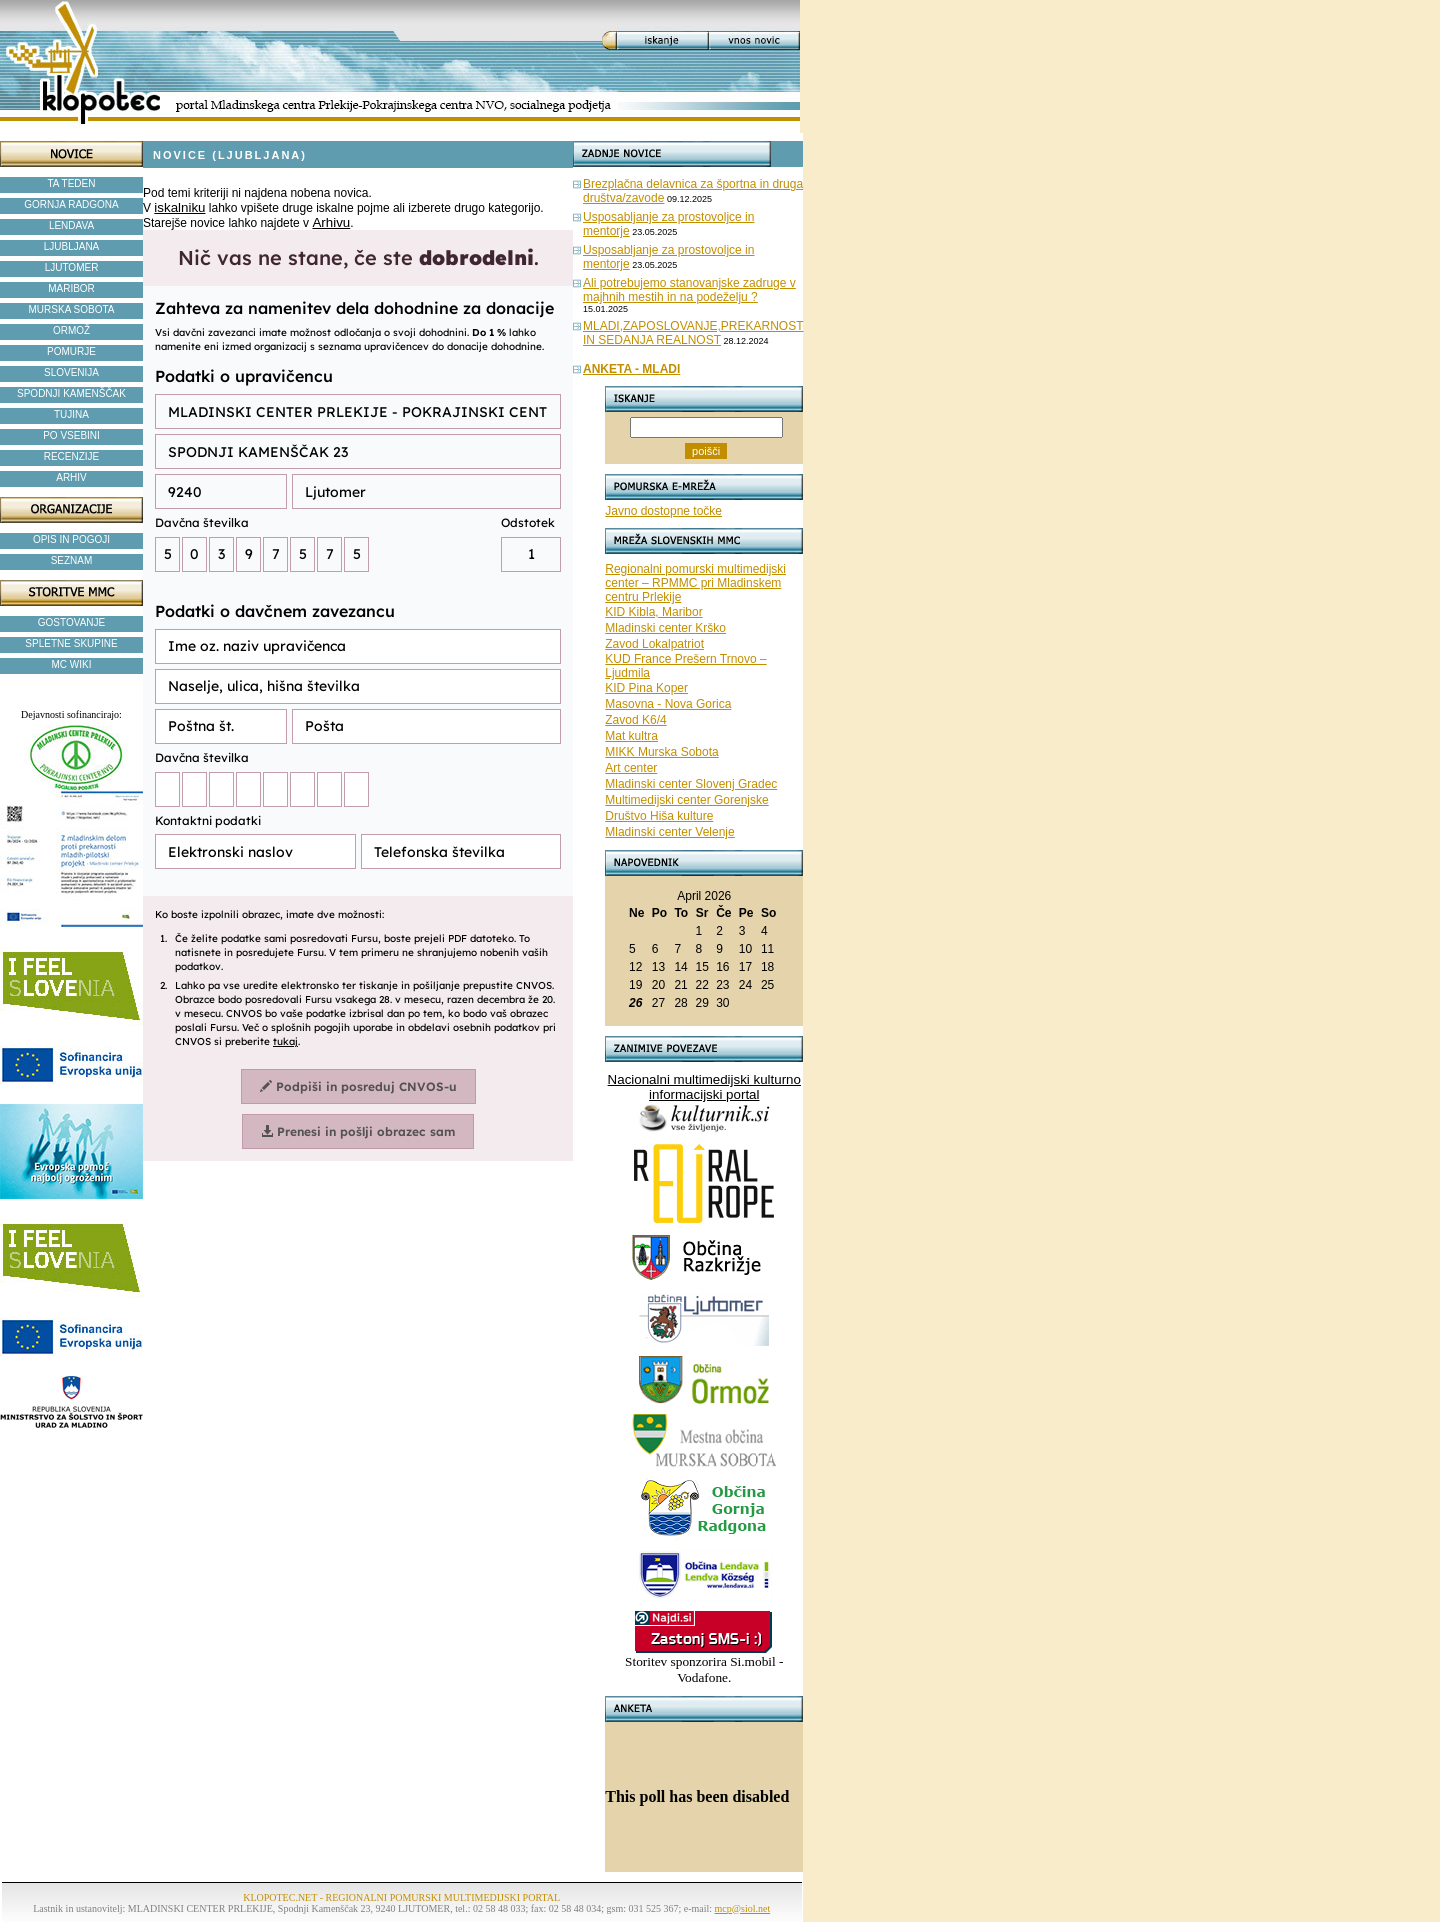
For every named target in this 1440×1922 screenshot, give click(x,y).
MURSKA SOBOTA (72, 309)
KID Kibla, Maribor (653, 612)
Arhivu (331, 222)
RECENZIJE (72, 456)
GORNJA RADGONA (71, 204)
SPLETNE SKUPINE (71, 643)
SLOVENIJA (71, 372)
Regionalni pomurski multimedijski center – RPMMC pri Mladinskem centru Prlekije (695, 583)
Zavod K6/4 (635, 720)
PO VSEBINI (71, 435)
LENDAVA (71, 225)
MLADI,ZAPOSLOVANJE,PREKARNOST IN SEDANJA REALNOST (693, 333)
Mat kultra (631, 736)
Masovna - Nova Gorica (668, 704)
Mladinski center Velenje (669, 832)
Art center (631, 768)
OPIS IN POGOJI (71, 539)
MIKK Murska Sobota (661, 752)
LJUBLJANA (72, 246)
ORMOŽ (71, 330)
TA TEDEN (72, 183)
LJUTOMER (72, 267)
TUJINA (71, 414)
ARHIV (71, 477)
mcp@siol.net (743, 1908)
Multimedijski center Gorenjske (686, 800)
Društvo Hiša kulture (659, 816)
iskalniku (179, 207)
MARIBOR (71, 288)
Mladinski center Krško (665, 628)
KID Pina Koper (646, 688)
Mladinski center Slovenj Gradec (691, 784)
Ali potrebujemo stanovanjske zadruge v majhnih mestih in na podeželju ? (689, 290)
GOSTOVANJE (71, 622)
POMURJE (71, 351)
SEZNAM (72, 560)
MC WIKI (72, 664)
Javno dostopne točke (663, 511)
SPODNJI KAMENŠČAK (71, 393)
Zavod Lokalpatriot (654, 644)
